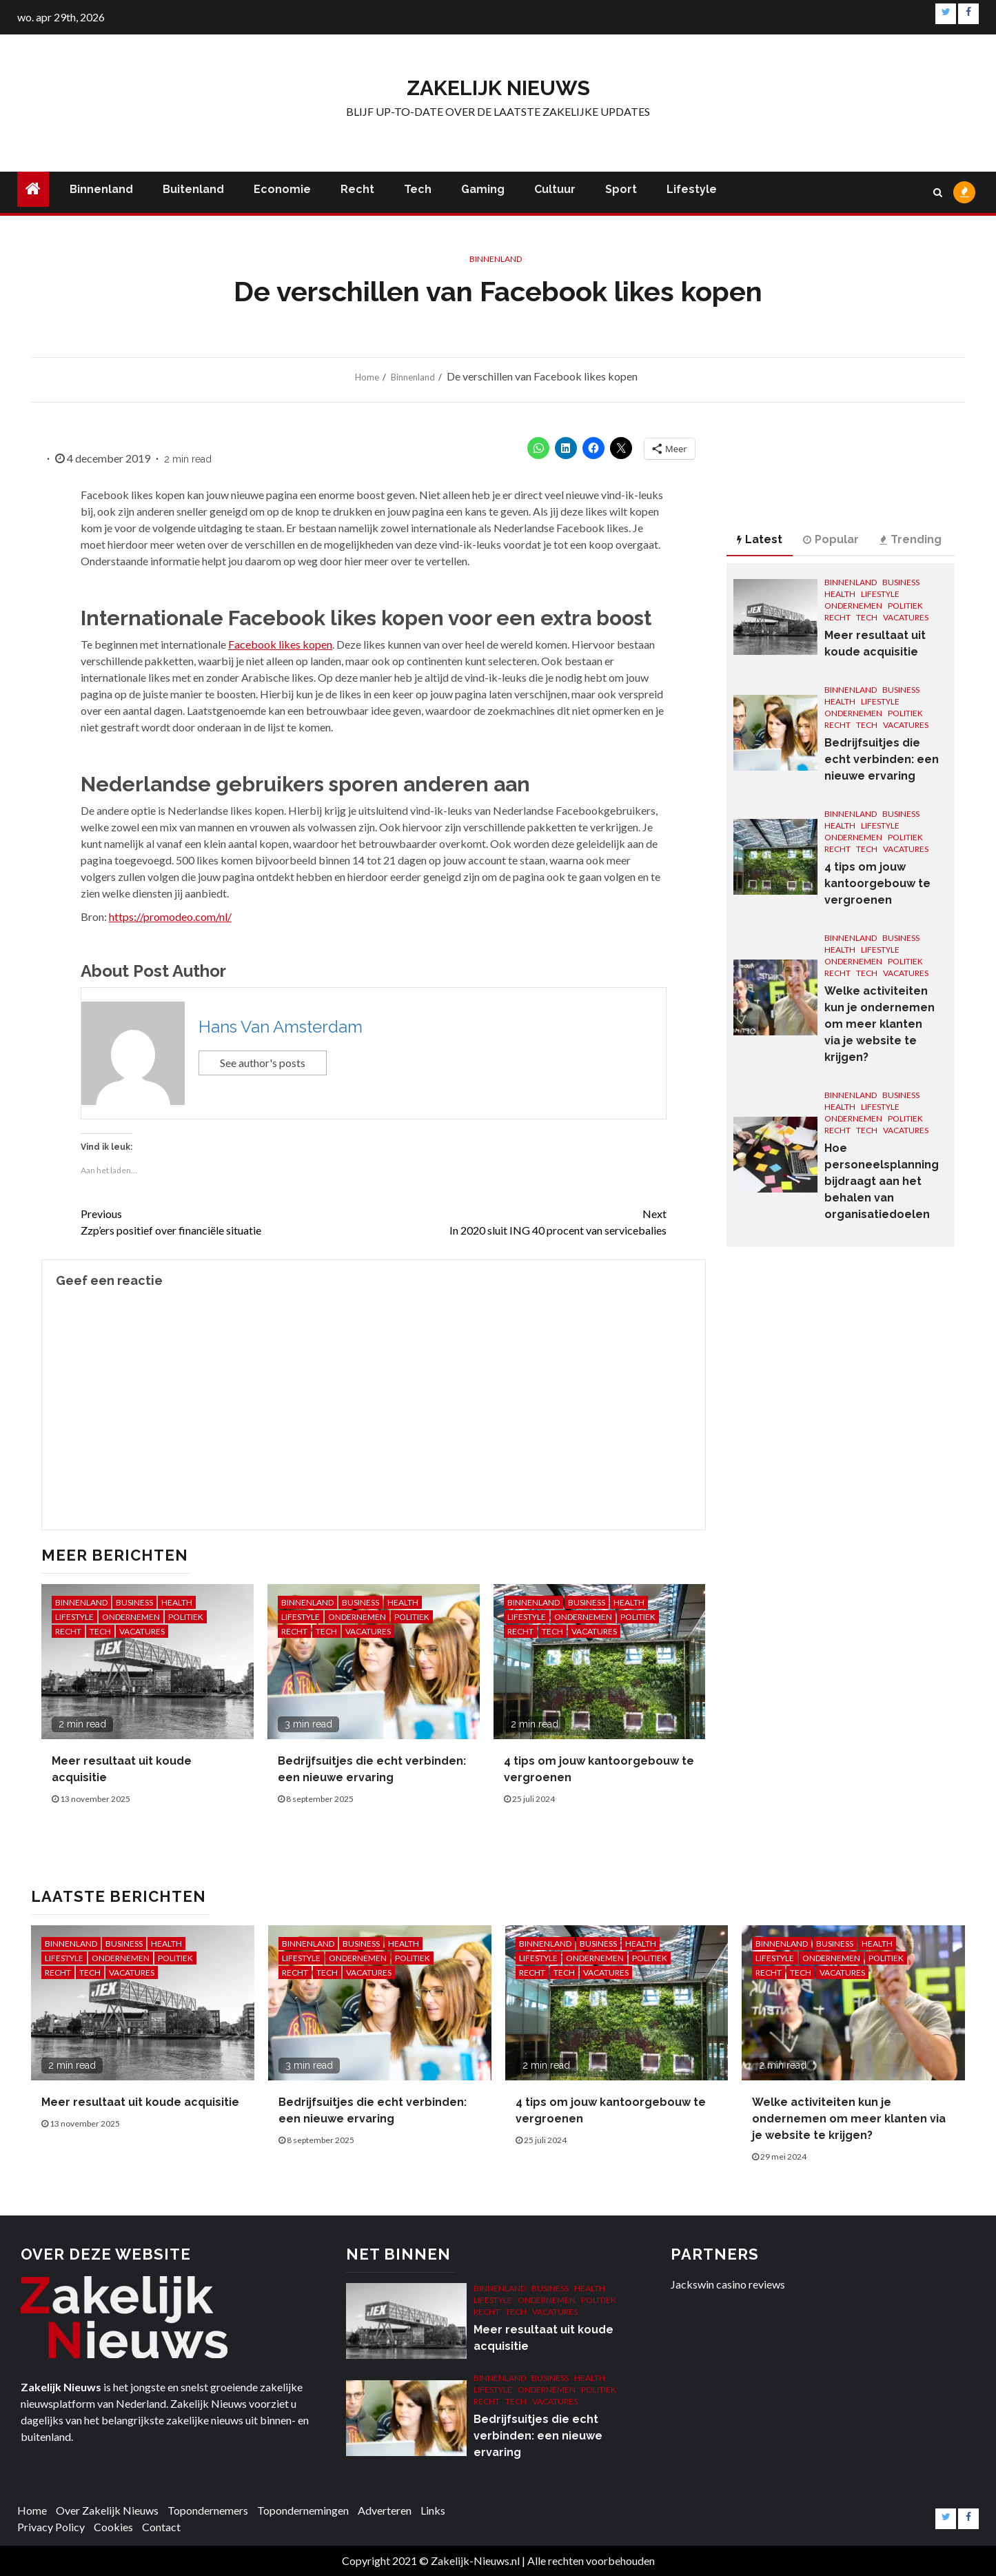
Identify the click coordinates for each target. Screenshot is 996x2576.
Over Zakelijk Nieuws (107, 2510)
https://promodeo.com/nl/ (170, 916)
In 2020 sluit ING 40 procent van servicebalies (520, 1221)
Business (134, 1602)
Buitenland (193, 189)
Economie (282, 189)
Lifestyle (692, 189)
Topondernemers (207, 2510)
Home (32, 2510)
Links (432, 2510)
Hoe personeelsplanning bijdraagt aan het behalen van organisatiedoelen (881, 1181)
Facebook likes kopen (280, 644)
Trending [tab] (911, 539)
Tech (417, 189)
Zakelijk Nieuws (498, 88)
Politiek (185, 1617)
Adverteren (384, 2510)
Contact (161, 2526)
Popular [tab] (831, 539)
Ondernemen (131, 1617)
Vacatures (142, 1631)
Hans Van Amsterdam (281, 1027)
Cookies (113, 2526)
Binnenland (101, 189)
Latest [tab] (759, 539)
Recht (357, 189)
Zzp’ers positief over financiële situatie (227, 1221)
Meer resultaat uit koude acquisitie (140, 2102)
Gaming (483, 189)
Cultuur (555, 189)
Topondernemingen (303, 2510)
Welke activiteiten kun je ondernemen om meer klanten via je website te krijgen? (879, 1024)
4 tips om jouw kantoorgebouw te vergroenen (877, 883)
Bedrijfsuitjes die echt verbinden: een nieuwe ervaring (881, 759)
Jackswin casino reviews (728, 2284)
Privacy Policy (51, 2526)
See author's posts (262, 1062)
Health (176, 1602)
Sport (621, 189)
